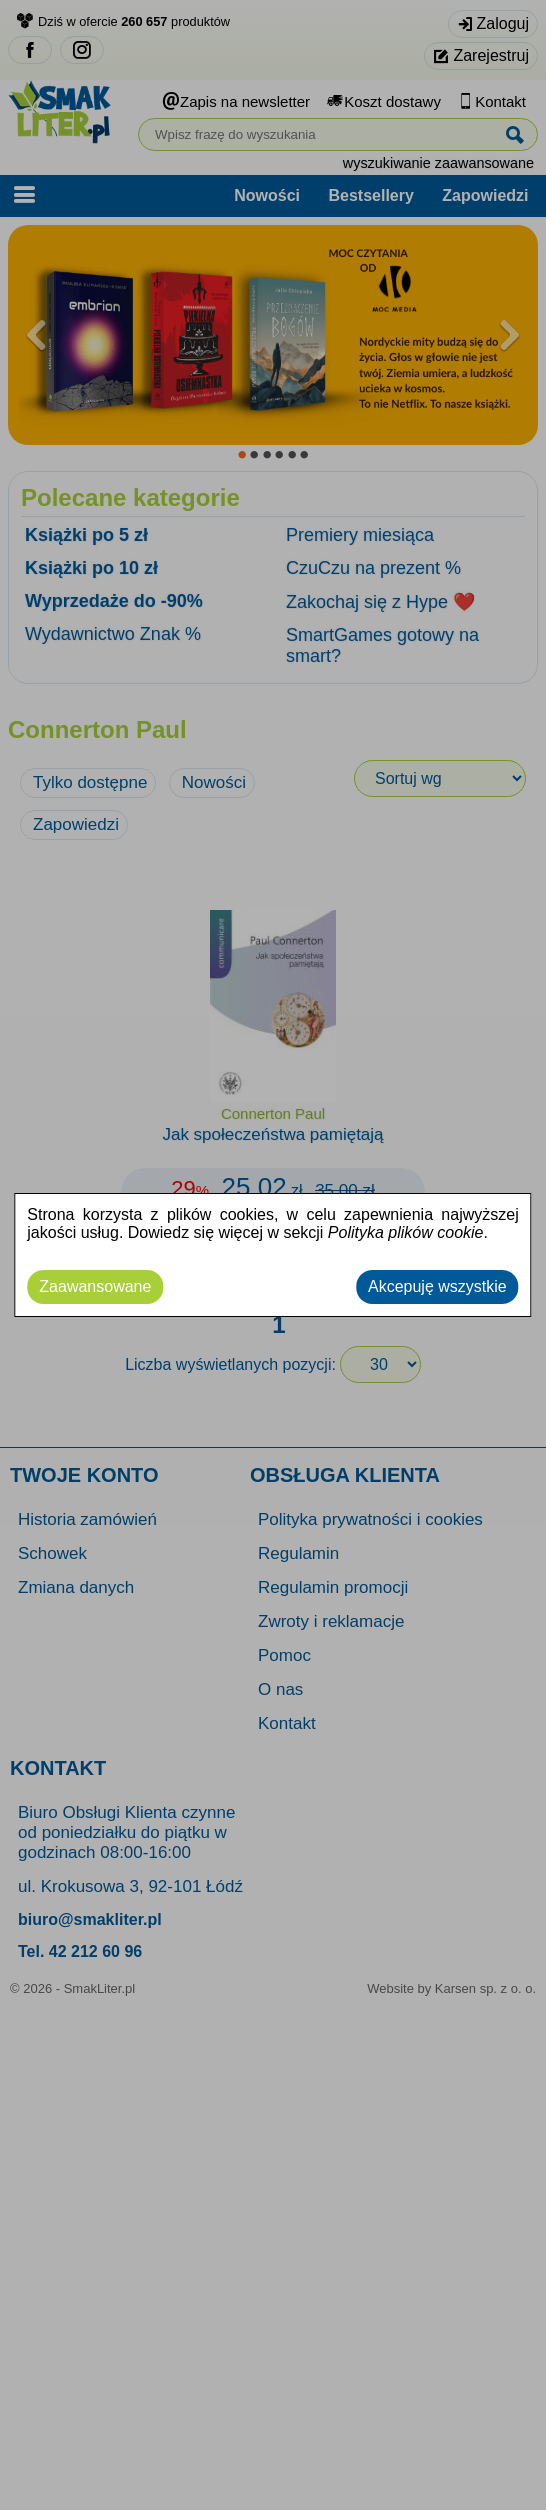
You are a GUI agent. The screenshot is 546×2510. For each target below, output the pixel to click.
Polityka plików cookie (406, 1232)
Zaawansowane (95, 1286)
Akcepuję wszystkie (437, 1286)
